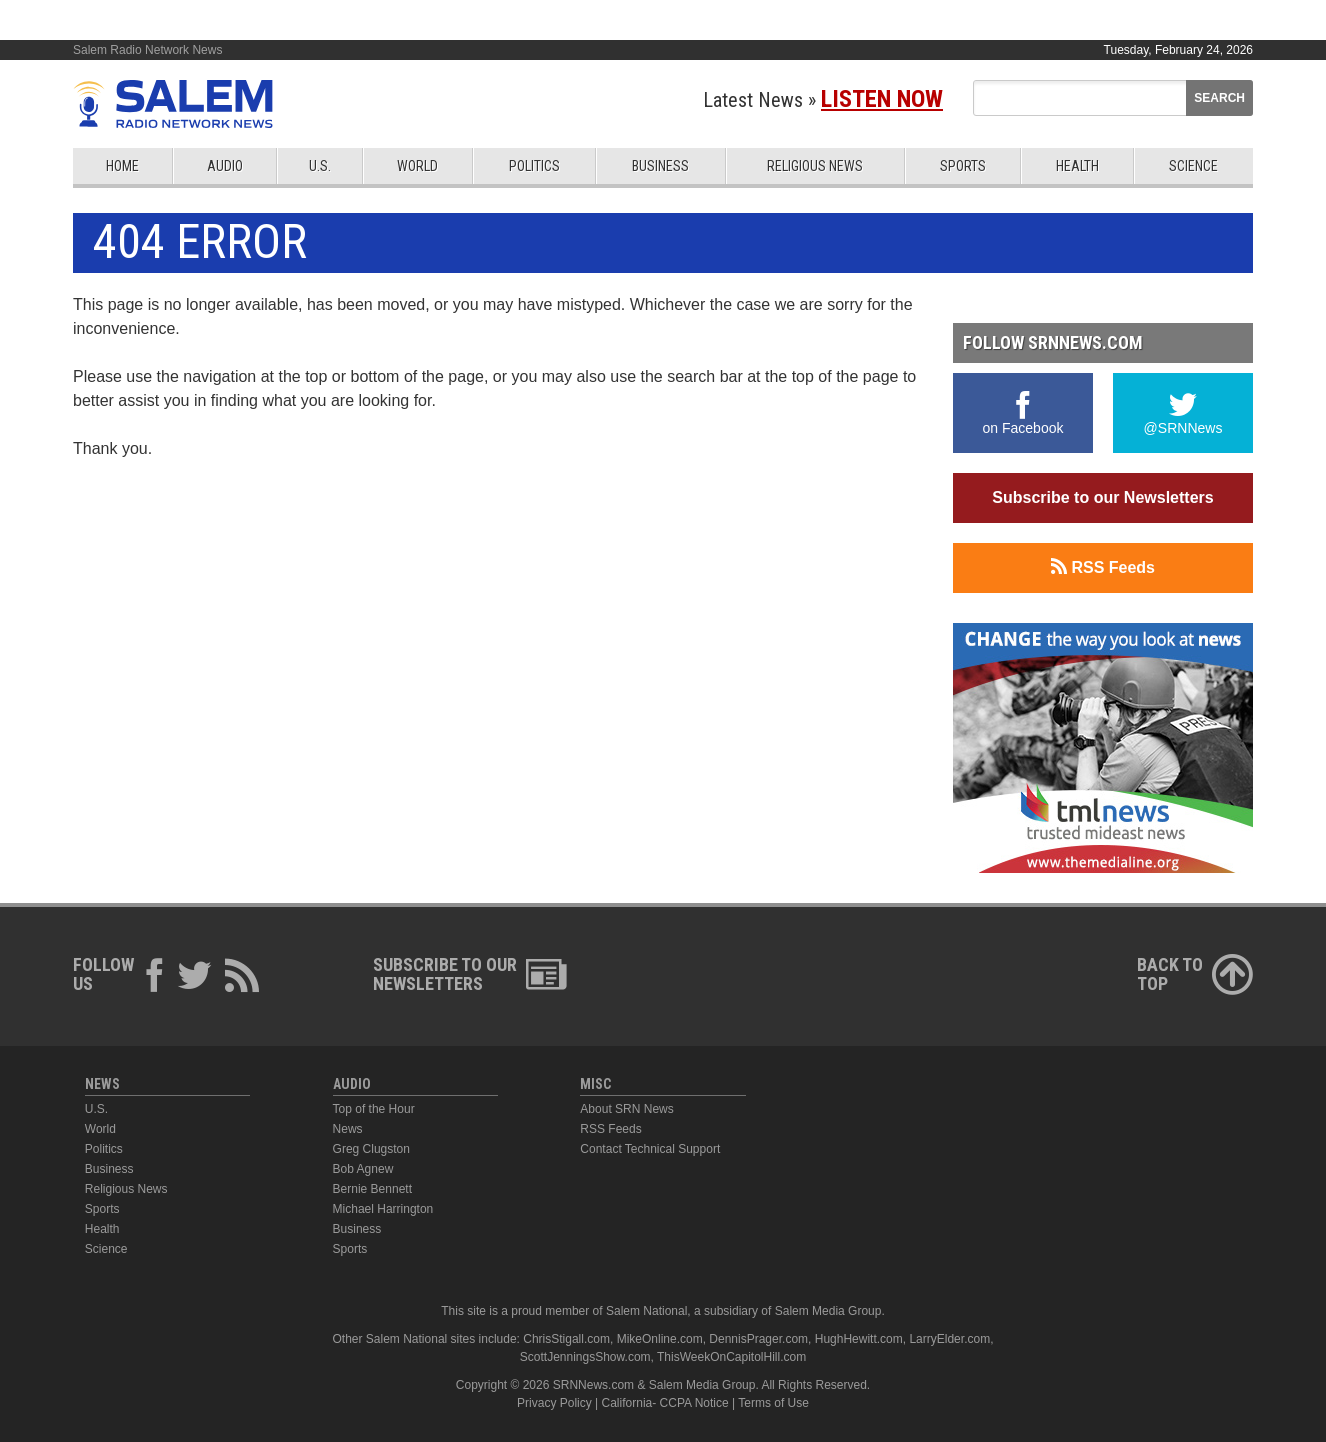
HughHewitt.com (859, 1339)
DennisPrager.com (758, 1339)
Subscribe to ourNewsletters (470, 974)
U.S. (320, 166)
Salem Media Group (828, 1311)
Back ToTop (1195, 974)
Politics (534, 166)
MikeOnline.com (660, 1339)
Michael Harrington (383, 1209)
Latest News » (823, 100)
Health (1077, 166)
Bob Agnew (363, 1169)
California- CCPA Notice (665, 1403)
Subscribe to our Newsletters (1102, 497)
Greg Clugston (371, 1149)
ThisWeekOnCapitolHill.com (731, 1357)
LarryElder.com (949, 1339)
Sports (963, 166)
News (348, 1129)
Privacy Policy (554, 1403)
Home (122, 166)
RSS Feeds (1103, 567)
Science (1193, 166)
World (417, 166)
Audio (225, 166)
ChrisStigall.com (566, 1339)
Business (660, 166)
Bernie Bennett (372, 1189)
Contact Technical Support (650, 1149)
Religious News (815, 166)
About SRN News (626, 1109)
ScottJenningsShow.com (585, 1357)
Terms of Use (773, 1403)
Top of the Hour (374, 1109)
